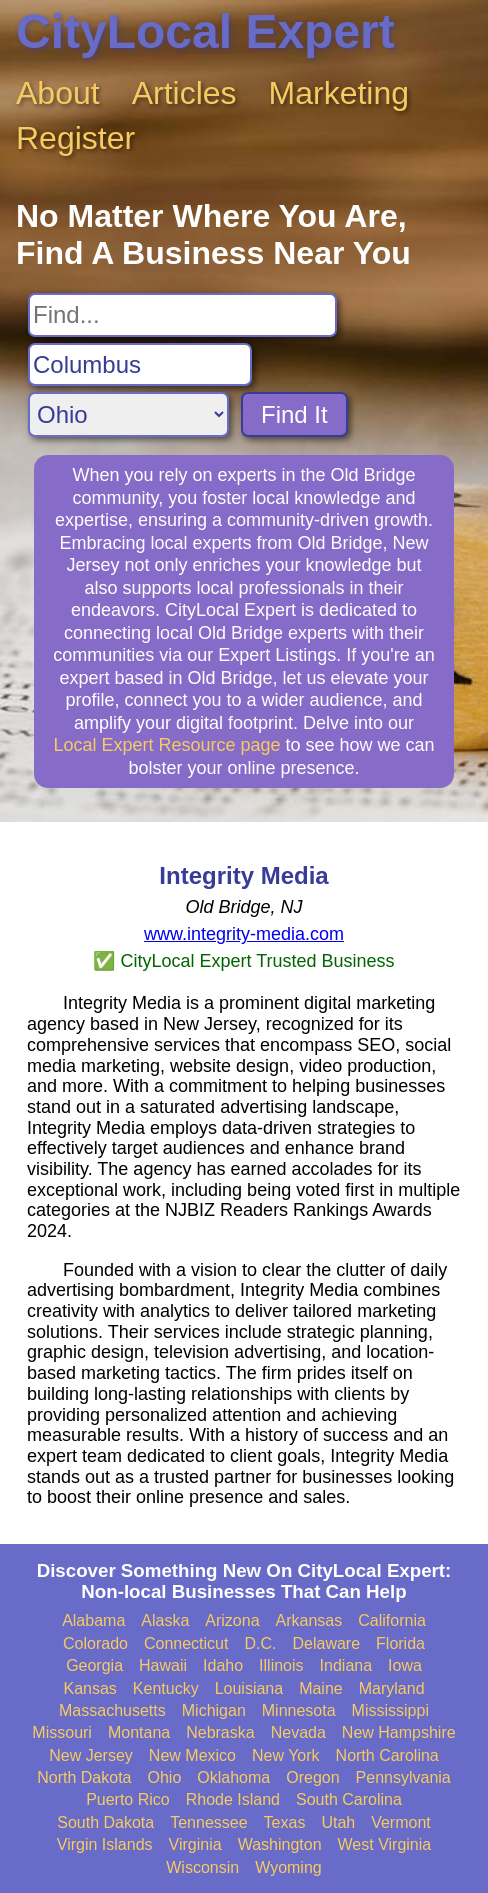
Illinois (281, 1665)
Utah (338, 1822)
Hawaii (163, 1665)
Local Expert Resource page (166, 745)
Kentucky (166, 1688)
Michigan (214, 1710)
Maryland (392, 1688)
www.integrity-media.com (244, 934)
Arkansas (309, 1620)
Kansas (89, 1688)
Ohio (165, 1777)
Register (75, 138)
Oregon (312, 1777)
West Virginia (385, 1844)
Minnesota (299, 1710)
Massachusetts (112, 1710)
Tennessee (208, 1822)
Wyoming (288, 1867)
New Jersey (91, 1755)
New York (286, 1755)
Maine (321, 1688)
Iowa (405, 1665)
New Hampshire (399, 1732)
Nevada (298, 1732)
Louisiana (249, 1688)
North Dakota (84, 1777)
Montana (139, 1732)
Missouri (62, 1732)
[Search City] (140, 365)
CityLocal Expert (205, 31)
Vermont (401, 1822)
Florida (400, 1643)
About (58, 93)
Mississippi (390, 1710)
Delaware (326, 1643)
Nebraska (220, 1732)
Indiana (346, 1665)
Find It (294, 414)
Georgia (94, 1665)
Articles (184, 93)
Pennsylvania (403, 1777)
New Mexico (192, 1755)
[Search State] (128, 414)
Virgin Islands (105, 1844)
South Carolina (349, 1799)
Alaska (165, 1620)
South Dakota (105, 1822)
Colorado (95, 1643)
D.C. (260, 1643)
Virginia (195, 1844)
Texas (285, 1822)
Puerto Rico (128, 1799)
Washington (280, 1844)
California (392, 1620)
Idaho (223, 1665)
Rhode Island (233, 1799)
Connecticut (186, 1643)
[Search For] (182, 315)
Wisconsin (202, 1867)
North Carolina (387, 1755)
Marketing (339, 93)
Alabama (93, 1620)
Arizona (232, 1620)
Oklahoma (233, 1777)
